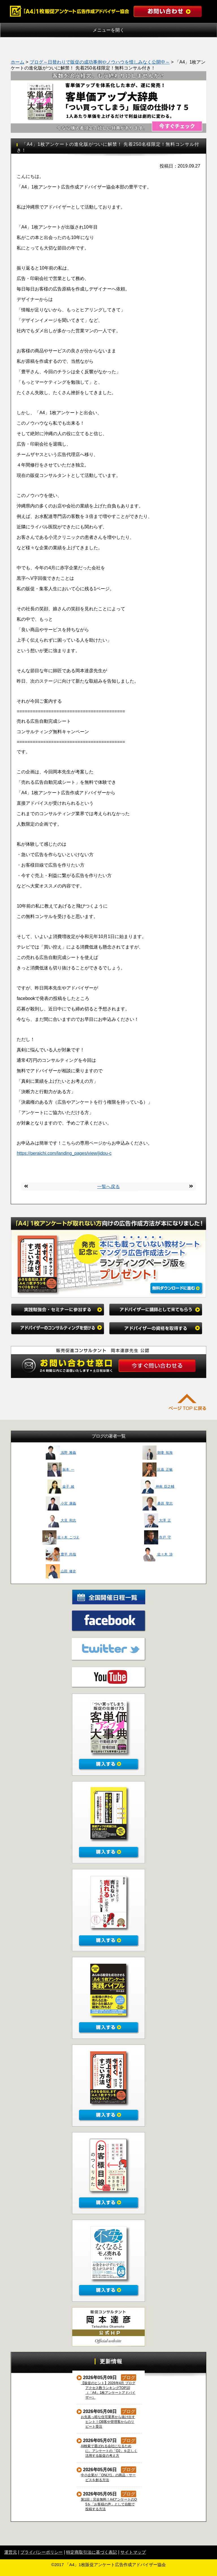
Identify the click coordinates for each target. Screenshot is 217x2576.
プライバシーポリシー (41, 2552)
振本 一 (60, 1470)
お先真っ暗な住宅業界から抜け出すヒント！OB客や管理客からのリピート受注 (108, 2422)
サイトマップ (133, 2552)
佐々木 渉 (157, 1554)
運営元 (10, 2552)
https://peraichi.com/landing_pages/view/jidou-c (64, 1153)
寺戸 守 (157, 1537)
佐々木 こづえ (60, 1537)
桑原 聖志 (157, 1503)
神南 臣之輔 (157, 1486)
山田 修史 (61, 1571)
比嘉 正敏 (157, 1470)
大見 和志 (61, 1520)
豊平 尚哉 (61, 1554)
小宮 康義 (61, 1503)
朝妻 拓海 (157, 1453)
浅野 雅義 (61, 1453)
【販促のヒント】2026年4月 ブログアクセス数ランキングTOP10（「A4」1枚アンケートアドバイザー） (108, 2390)
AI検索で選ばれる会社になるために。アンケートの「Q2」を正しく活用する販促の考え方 (109, 2451)
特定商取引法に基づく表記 (91, 2552)
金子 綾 (60, 1486)
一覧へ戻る (108, 1186)
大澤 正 (157, 1520)
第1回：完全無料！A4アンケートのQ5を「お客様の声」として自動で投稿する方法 (109, 2504)
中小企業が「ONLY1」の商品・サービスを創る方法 (108, 2477)
